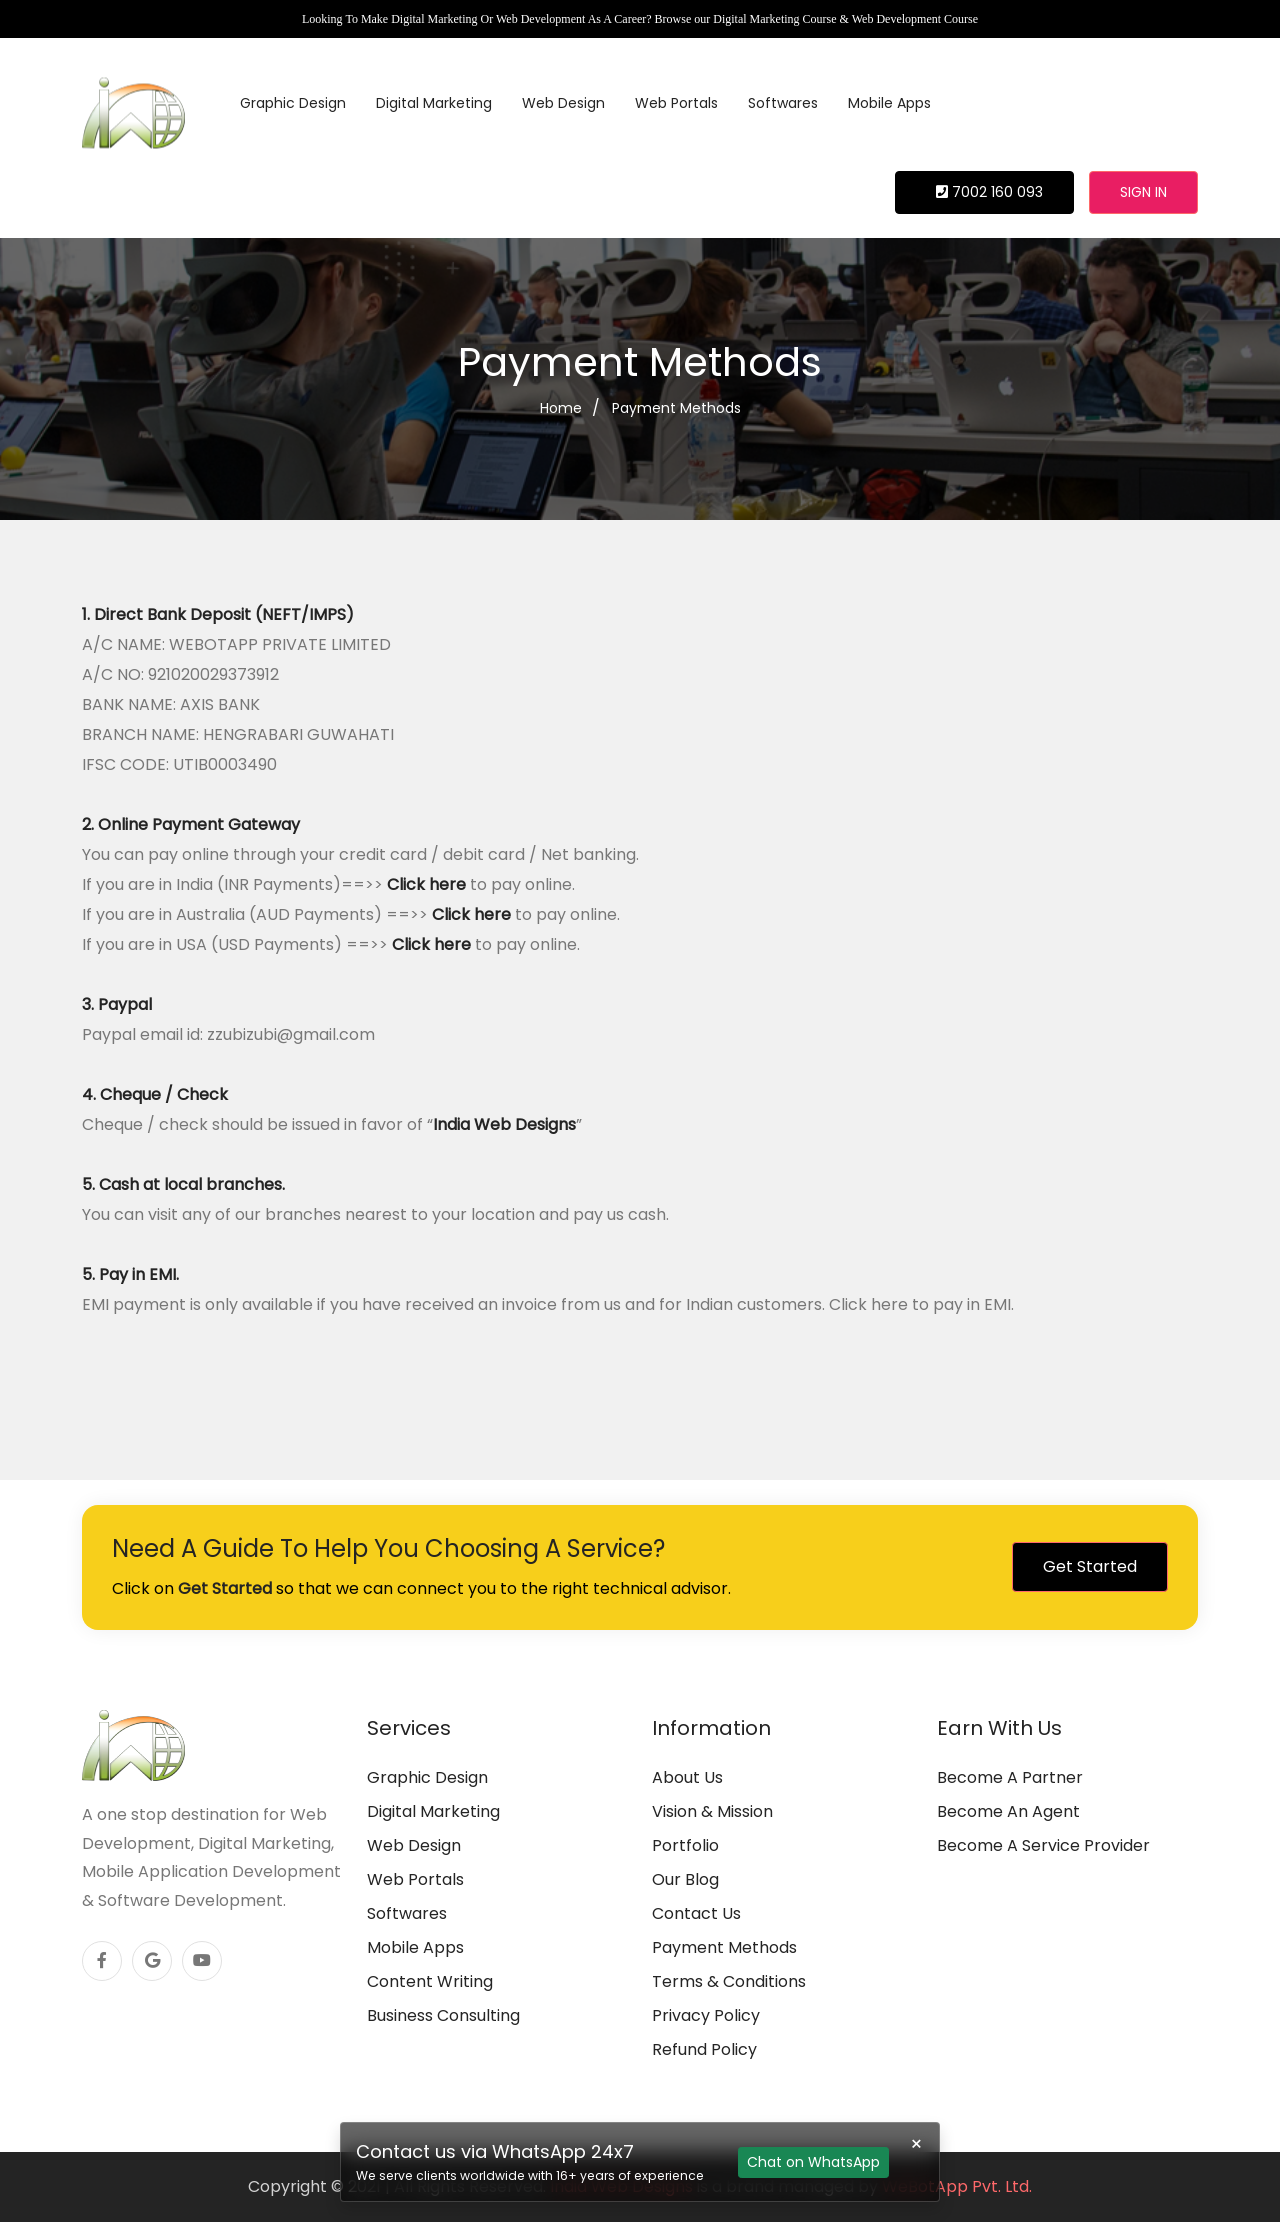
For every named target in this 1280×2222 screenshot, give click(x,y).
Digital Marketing (434, 103)
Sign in (1143, 192)
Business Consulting (443, 2015)
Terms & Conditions (729, 1981)
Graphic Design (293, 103)
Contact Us (696, 1913)
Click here (426, 884)
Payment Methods (676, 408)
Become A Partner (1010, 1777)
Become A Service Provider (1043, 1845)
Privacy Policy (706, 2015)
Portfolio (685, 1845)
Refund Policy (704, 2049)
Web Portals (676, 103)
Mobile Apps (889, 103)
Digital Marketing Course (774, 19)
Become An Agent (1008, 1811)
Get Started (1090, 1566)
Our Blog (685, 1879)
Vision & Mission (712, 1811)
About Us (687, 1777)
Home (561, 408)
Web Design (563, 103)
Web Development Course (915, 19)
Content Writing (430, 1981)
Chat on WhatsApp (813, 2162)
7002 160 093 (989, 192)
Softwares (783, 103)
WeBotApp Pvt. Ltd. (957, 2186)
